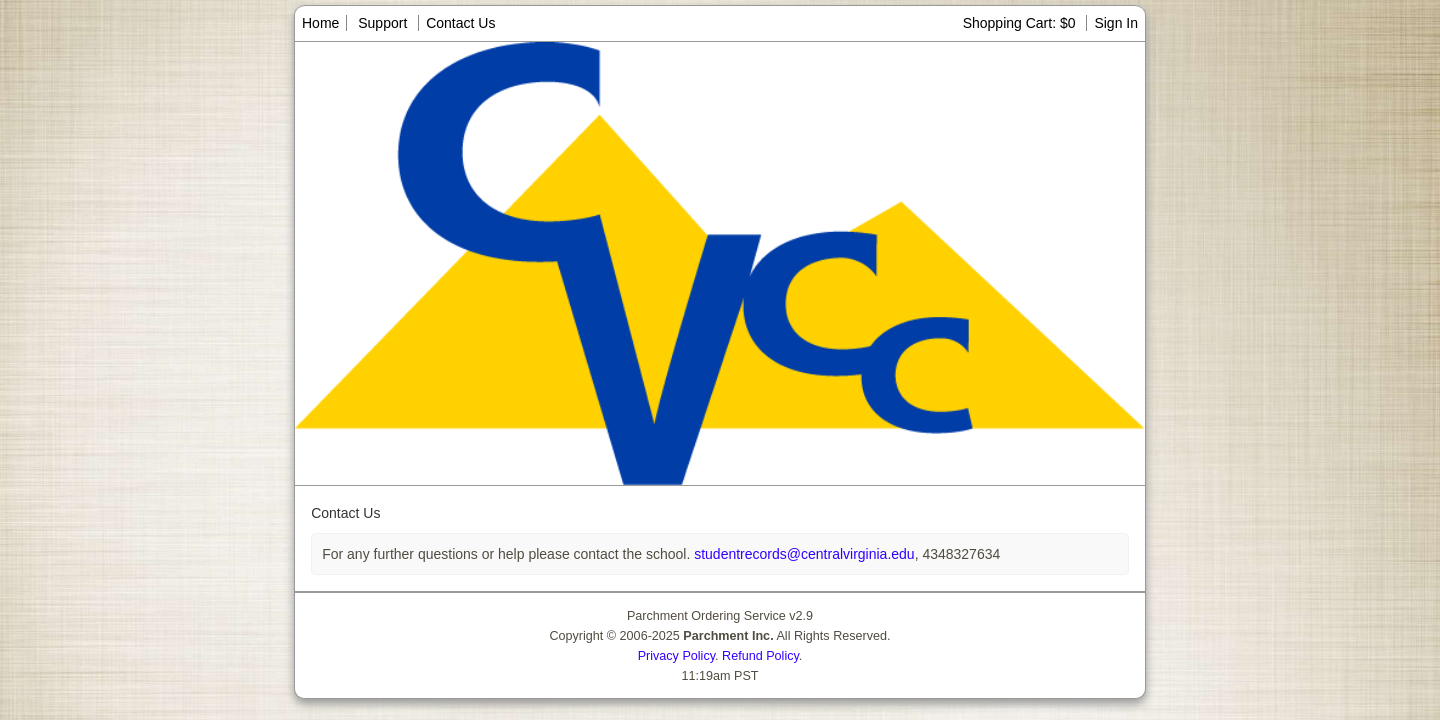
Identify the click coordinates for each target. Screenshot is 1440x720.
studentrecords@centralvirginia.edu (802, 554)
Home (320, 23)
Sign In (1116, 23)
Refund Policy (760, 656)
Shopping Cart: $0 (1021, 23)
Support (382, 23)
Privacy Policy (676, 656)
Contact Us (460, 23)
